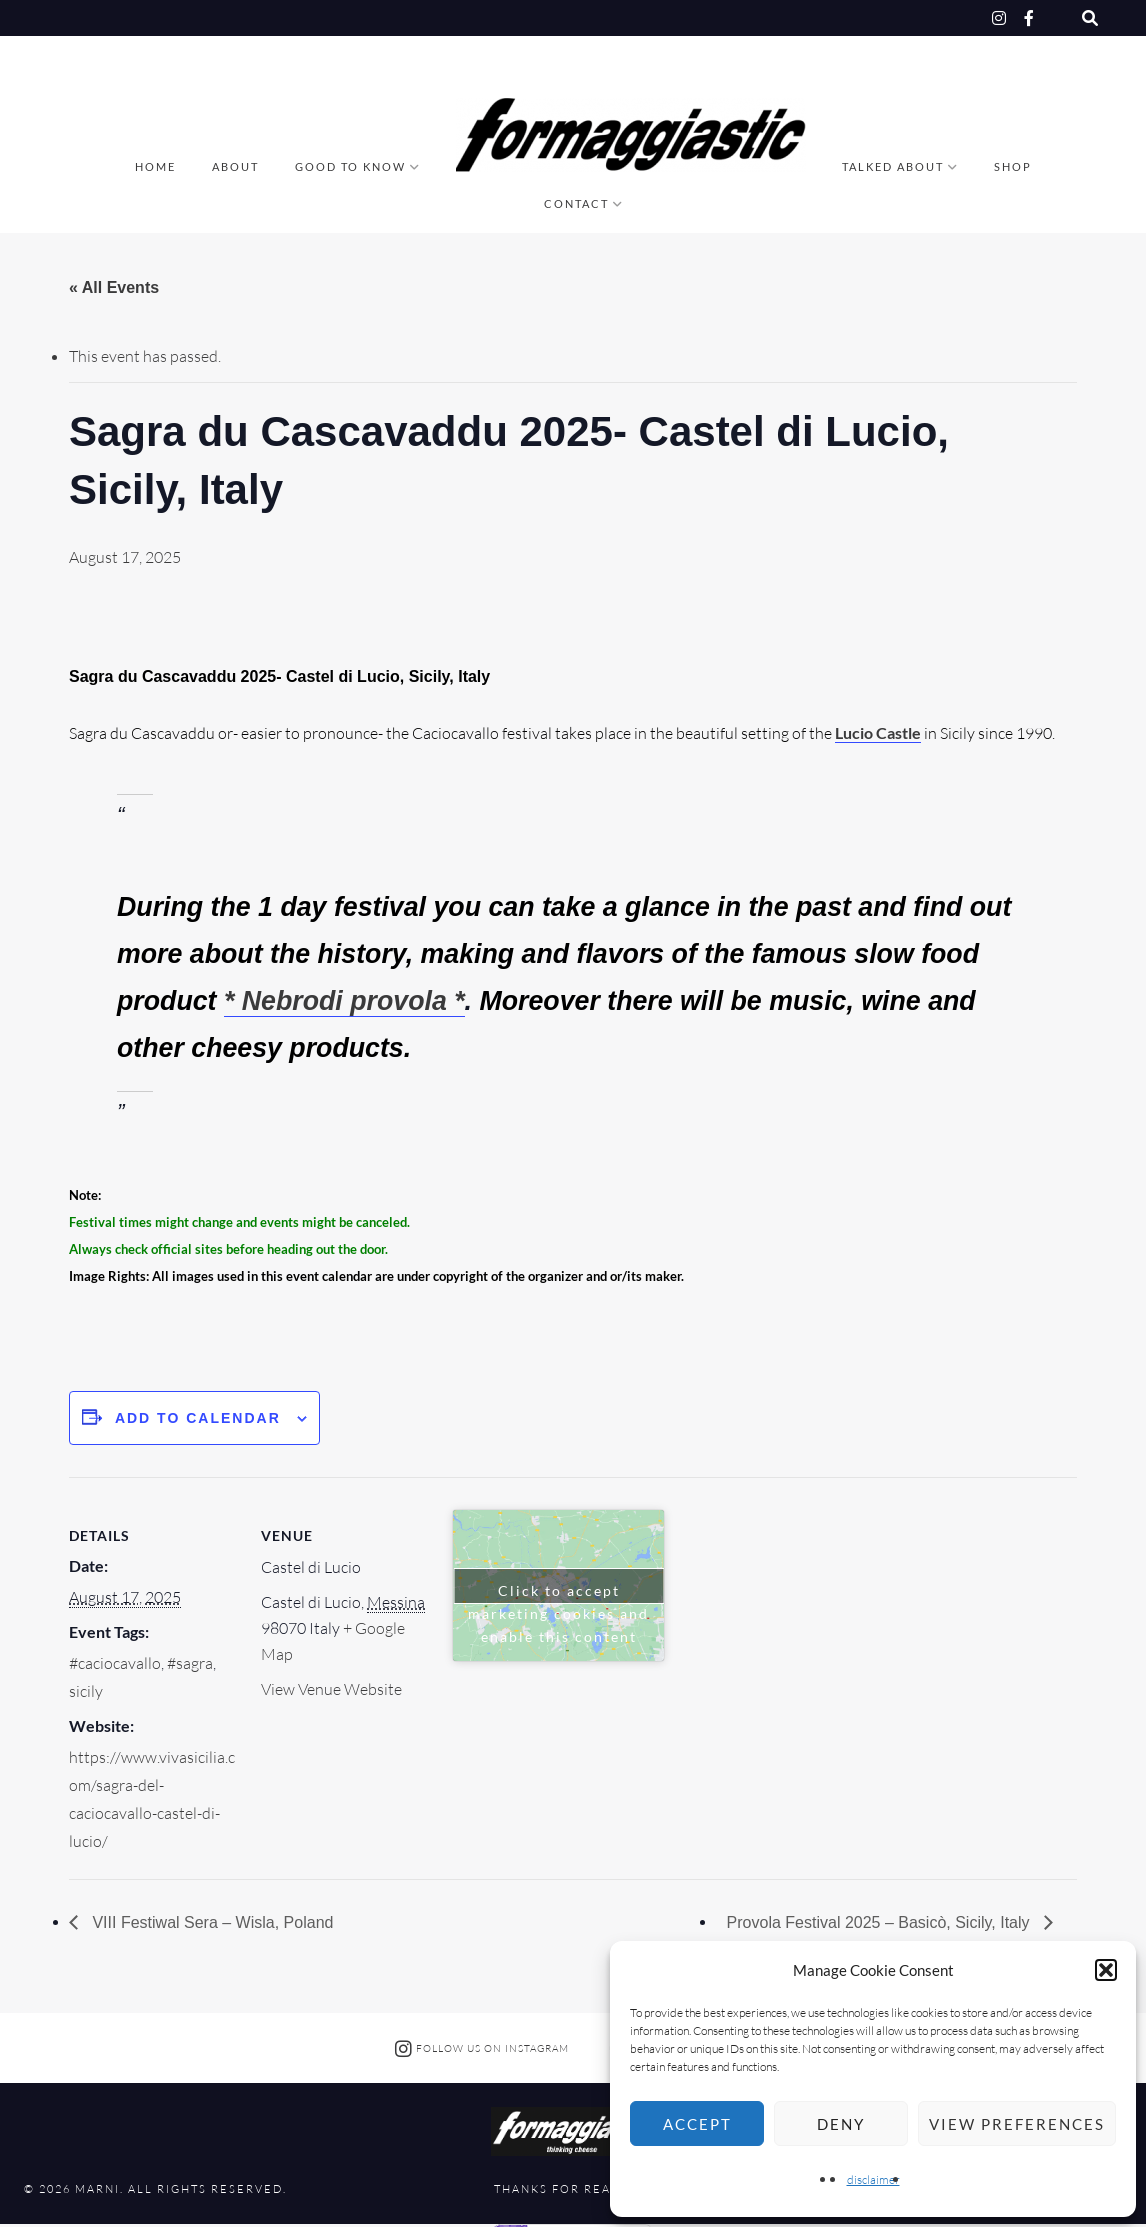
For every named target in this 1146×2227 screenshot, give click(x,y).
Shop (1013, 166)
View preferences (1017, 2124)
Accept (697, 2124)
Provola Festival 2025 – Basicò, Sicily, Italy (880, 1922)
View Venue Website (331, 1689)
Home (155, 166)
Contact (576, 203)
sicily (86, 1691)
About (235, 166)
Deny (841, 2124)
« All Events (114, 287)
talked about (893, 166)
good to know (350, 166)
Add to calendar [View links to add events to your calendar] (198, 1418)
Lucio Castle (878, 732)
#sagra (190, 1663)
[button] (1106, 1970)
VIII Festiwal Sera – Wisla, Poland (210, 1922)
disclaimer (873, 2179)
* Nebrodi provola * (344, 1001)
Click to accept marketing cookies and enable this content (558, 1593)
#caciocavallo (115, 1663)
